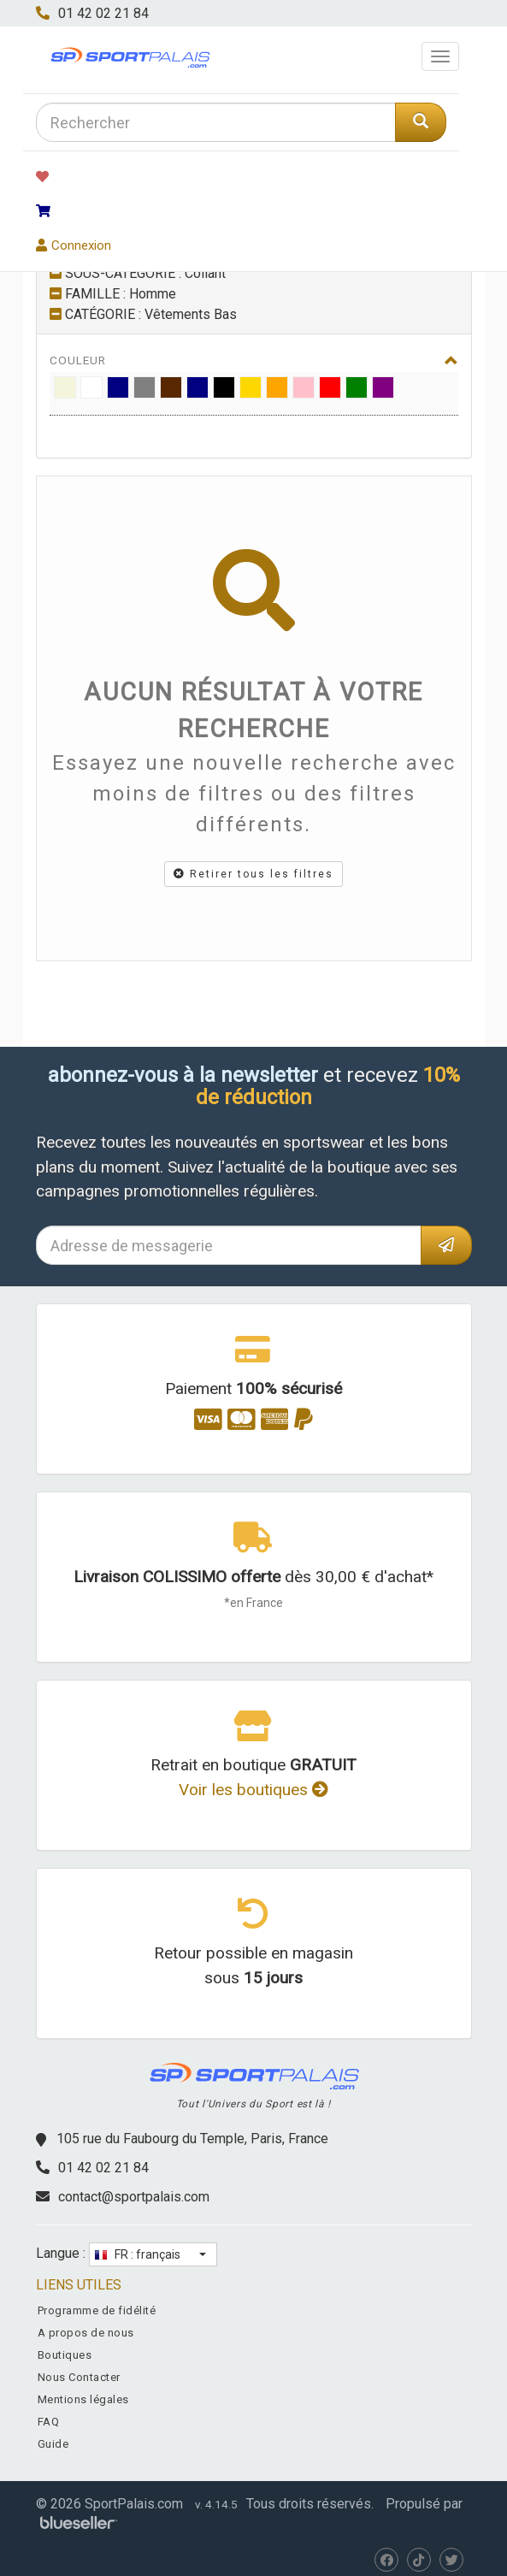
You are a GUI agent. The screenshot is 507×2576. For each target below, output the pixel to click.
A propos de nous (86, 2332)
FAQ (49, 2421)
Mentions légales (83, 2399)
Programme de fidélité (97, 2310)
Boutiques (65, 2355)
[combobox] (216, 122)
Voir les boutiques (253, 1789)
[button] (153, 2254)
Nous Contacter (79, 2377)
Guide (53, 2443)
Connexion (73, 245)
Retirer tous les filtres (253, 874)
